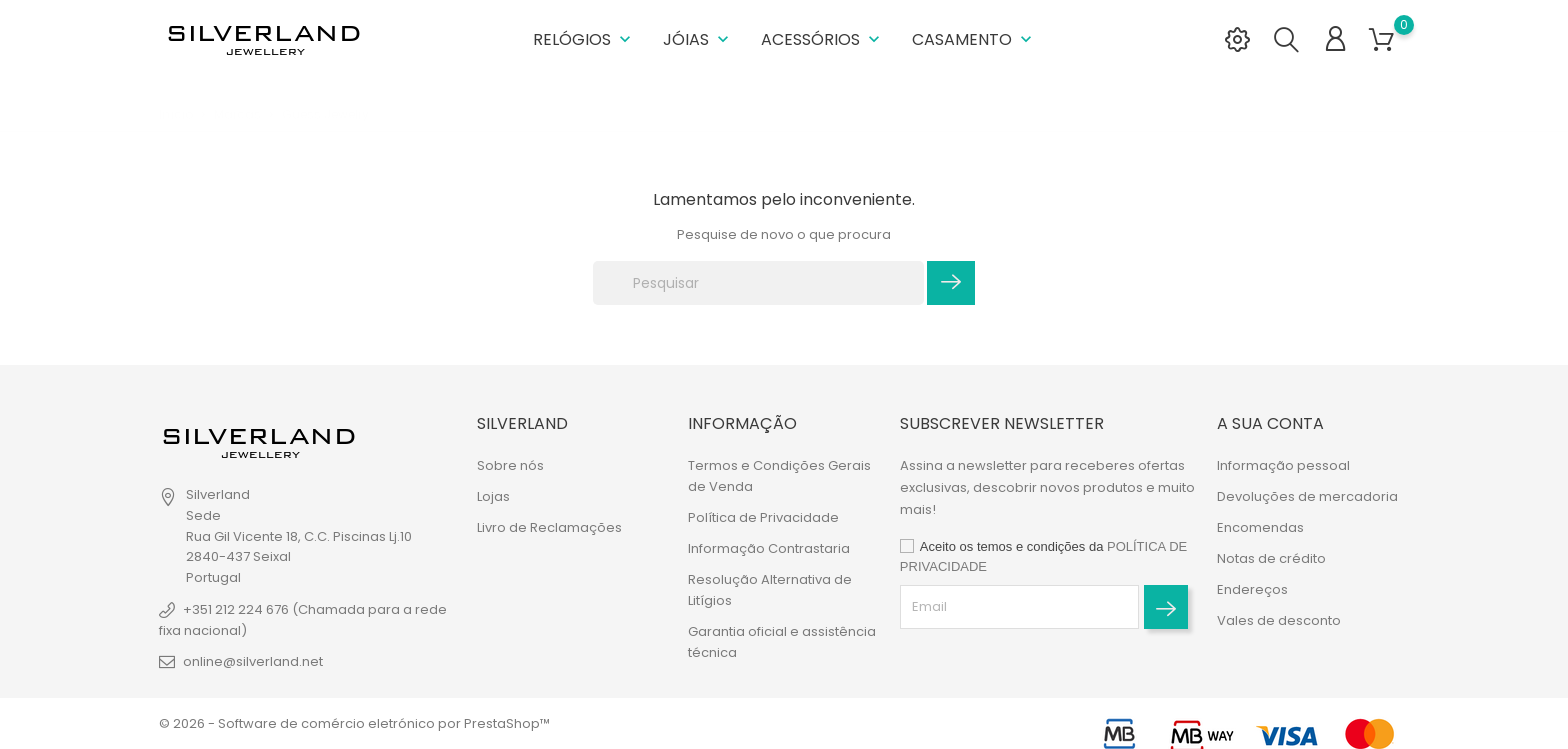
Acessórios (822, 39)
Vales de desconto (1279, 620)
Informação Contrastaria (769, 548)
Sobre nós (510, 465)
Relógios (584, 39)
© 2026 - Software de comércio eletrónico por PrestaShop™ (354, 723)
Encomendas (1260, 527)
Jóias (698, 39)
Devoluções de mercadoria (1307, 496)
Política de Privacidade (763, 517)
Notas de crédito (1271, 558)
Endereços (1252, 589)
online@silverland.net (253, 661)
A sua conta (1270, 423)
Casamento (974, 39)
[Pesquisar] (758, 283)
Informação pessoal (1283, 465)
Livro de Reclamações (549, 527)
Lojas (493, 496)
